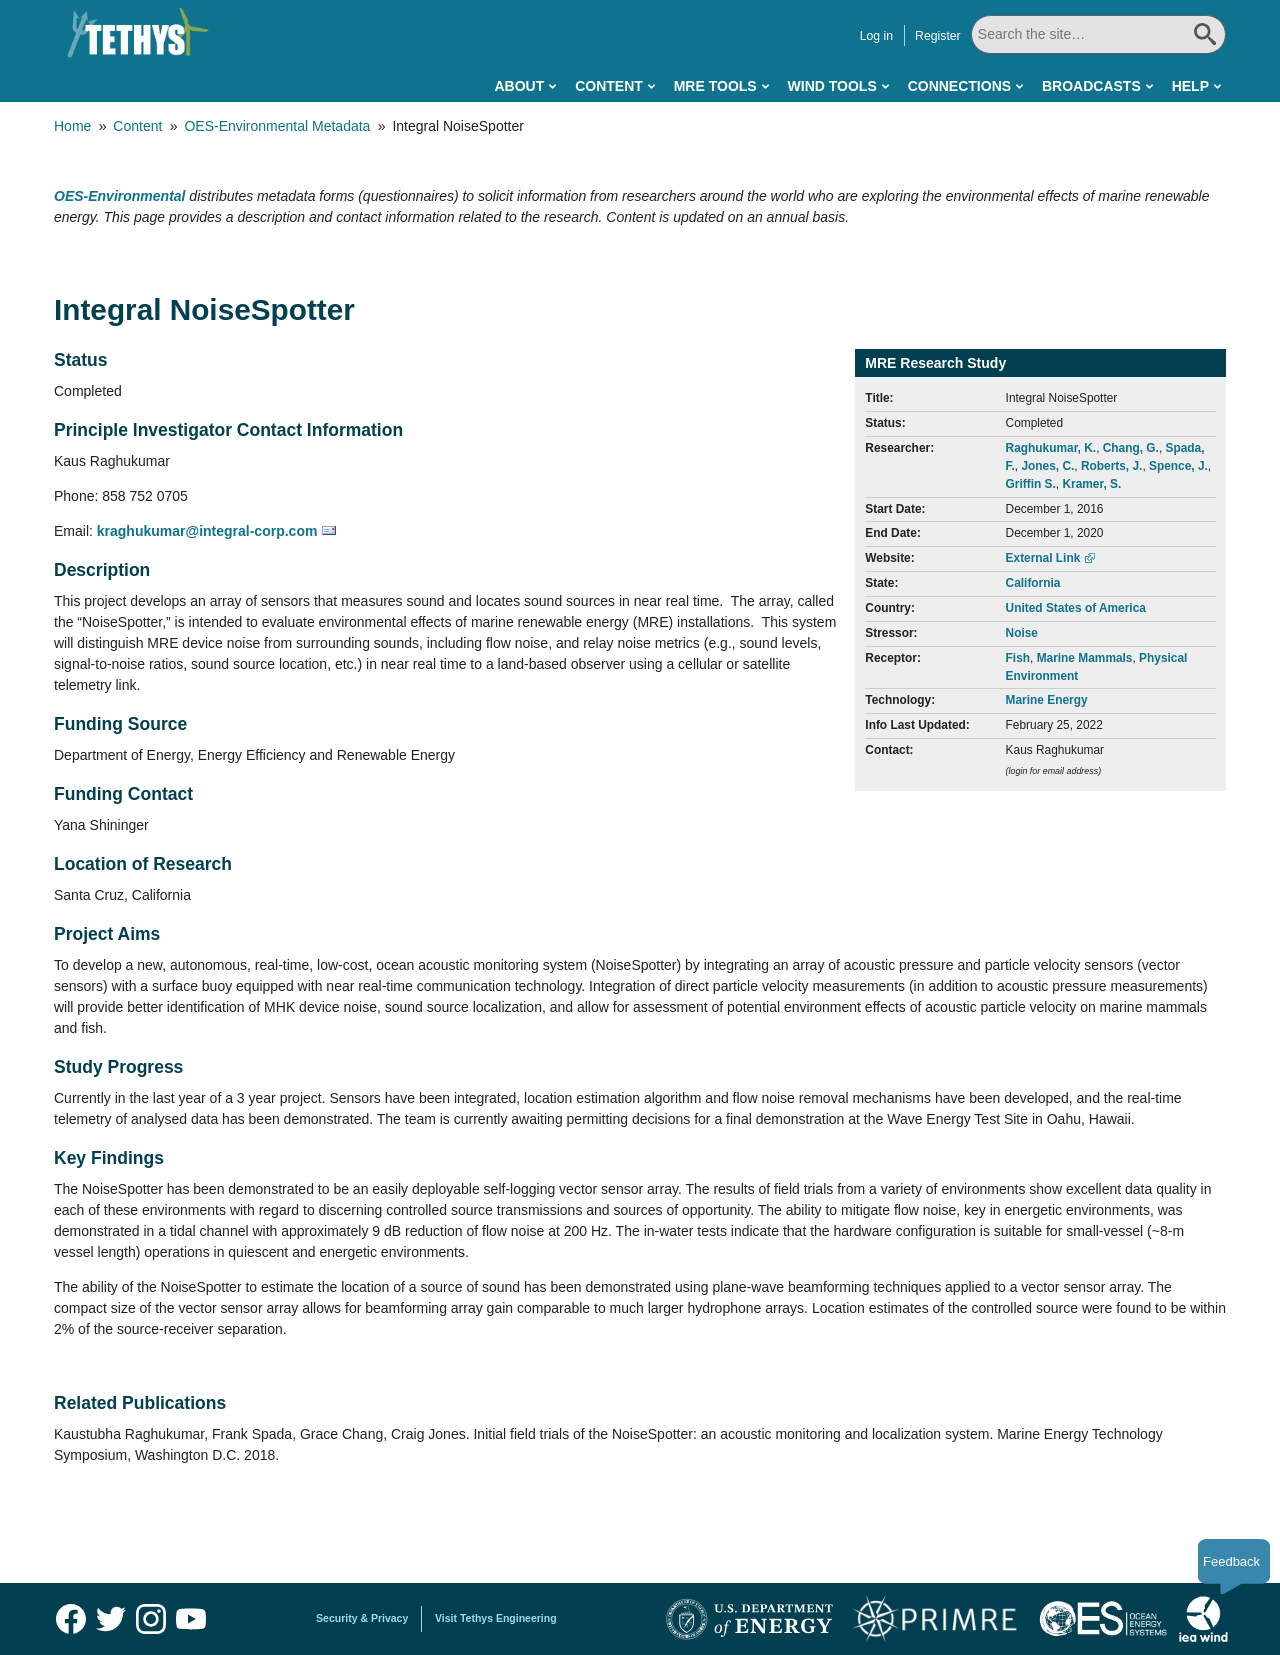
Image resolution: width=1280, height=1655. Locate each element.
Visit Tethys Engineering (496, 1618)
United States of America (1076, 608)
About (519, 86)
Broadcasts (1091, 86)
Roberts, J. (1111, 466)
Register (937, 36)
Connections (959, 86)
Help (1190, 86)
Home (72, 126)
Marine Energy (1047, 700)
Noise (1022, 633)
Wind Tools (832, 86)
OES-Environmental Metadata (277, 126)
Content (609, 86)
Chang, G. (1131, 448)
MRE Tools (715, 86)
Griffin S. (1031, 484)
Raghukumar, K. (1051, 448)
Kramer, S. (1091, 484)
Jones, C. (1047, 466)
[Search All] (1098, 34)
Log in (875, 36)
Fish (1018, 658)
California (1033, 583)
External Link (1043, 558)
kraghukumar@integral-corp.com (207, 531)
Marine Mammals (1085, 658)
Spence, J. (1178, 466)
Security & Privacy (362, 1618)
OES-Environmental (119, 196)
